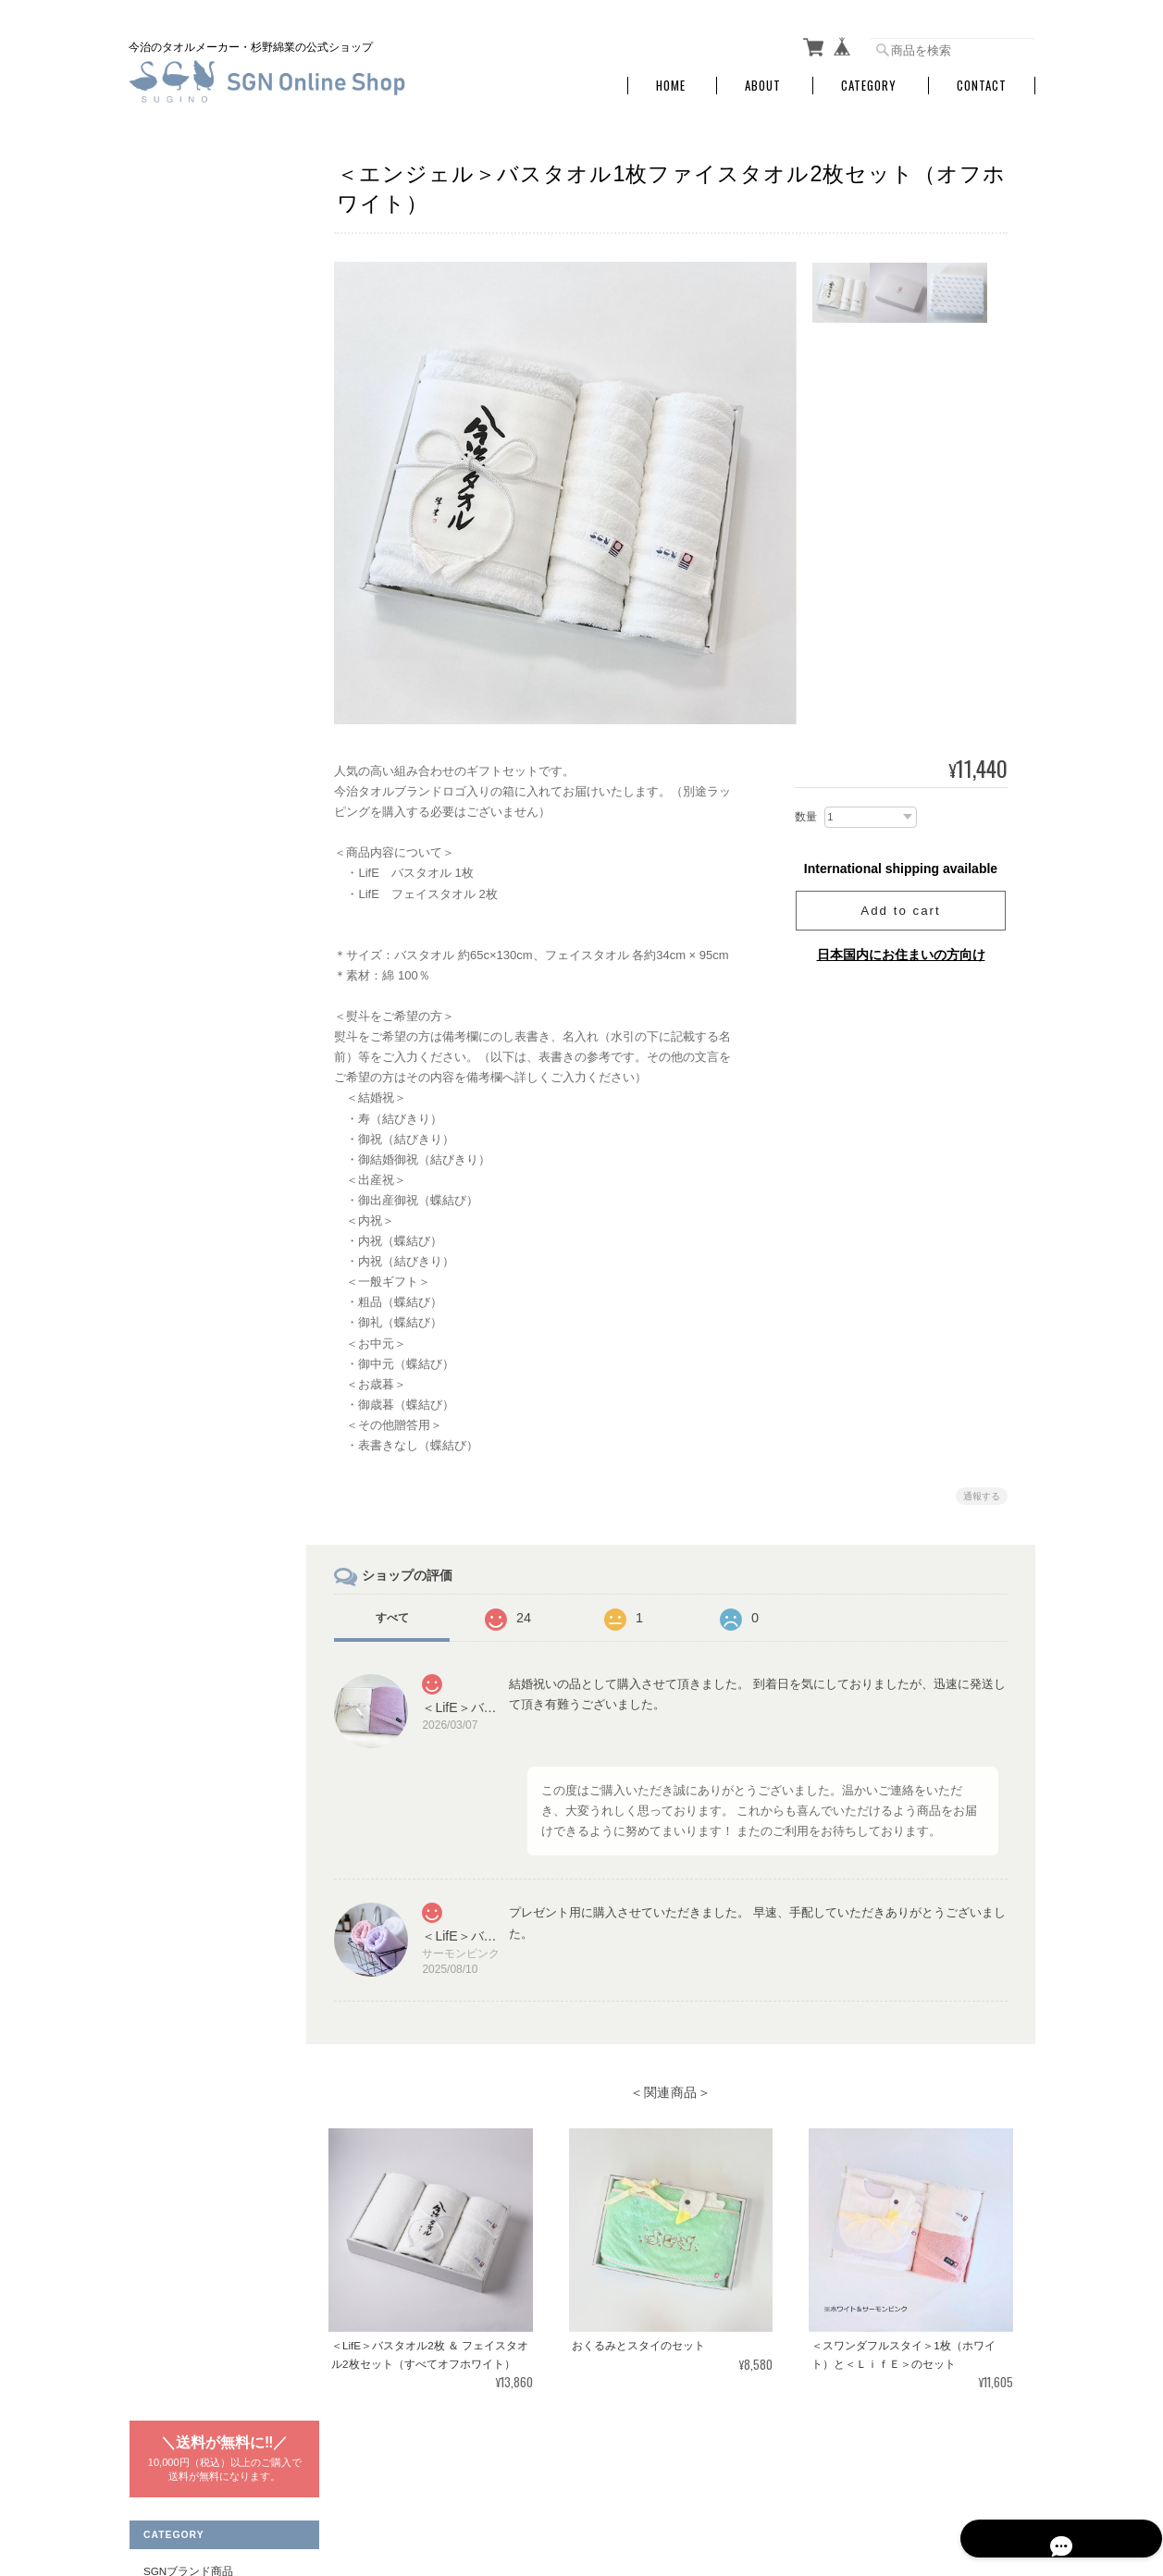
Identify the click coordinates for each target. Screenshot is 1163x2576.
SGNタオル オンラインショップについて (655, 2481)
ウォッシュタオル (197, 391)
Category (869, 85)
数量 (806, 816)
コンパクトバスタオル (208, 687)
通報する (981, 1496)
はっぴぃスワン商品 (192, 615)
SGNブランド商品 (187, 283)
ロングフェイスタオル (208, 723)
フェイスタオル (191, 355)
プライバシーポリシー (831, 2481)
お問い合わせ (175, 1172)
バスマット (180, 464)
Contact (982, 85)
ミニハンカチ (186, 428)
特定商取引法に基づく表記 (209, 1134)
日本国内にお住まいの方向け (901, 954)
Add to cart (900, 911)
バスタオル (180, 318)
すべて (398, 1617)
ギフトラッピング (197, 537)
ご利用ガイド (175, 1094)
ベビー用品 (180, 574)
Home (671, 85)
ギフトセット (186, 501)
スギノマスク (186, 869)
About (763, 85)
